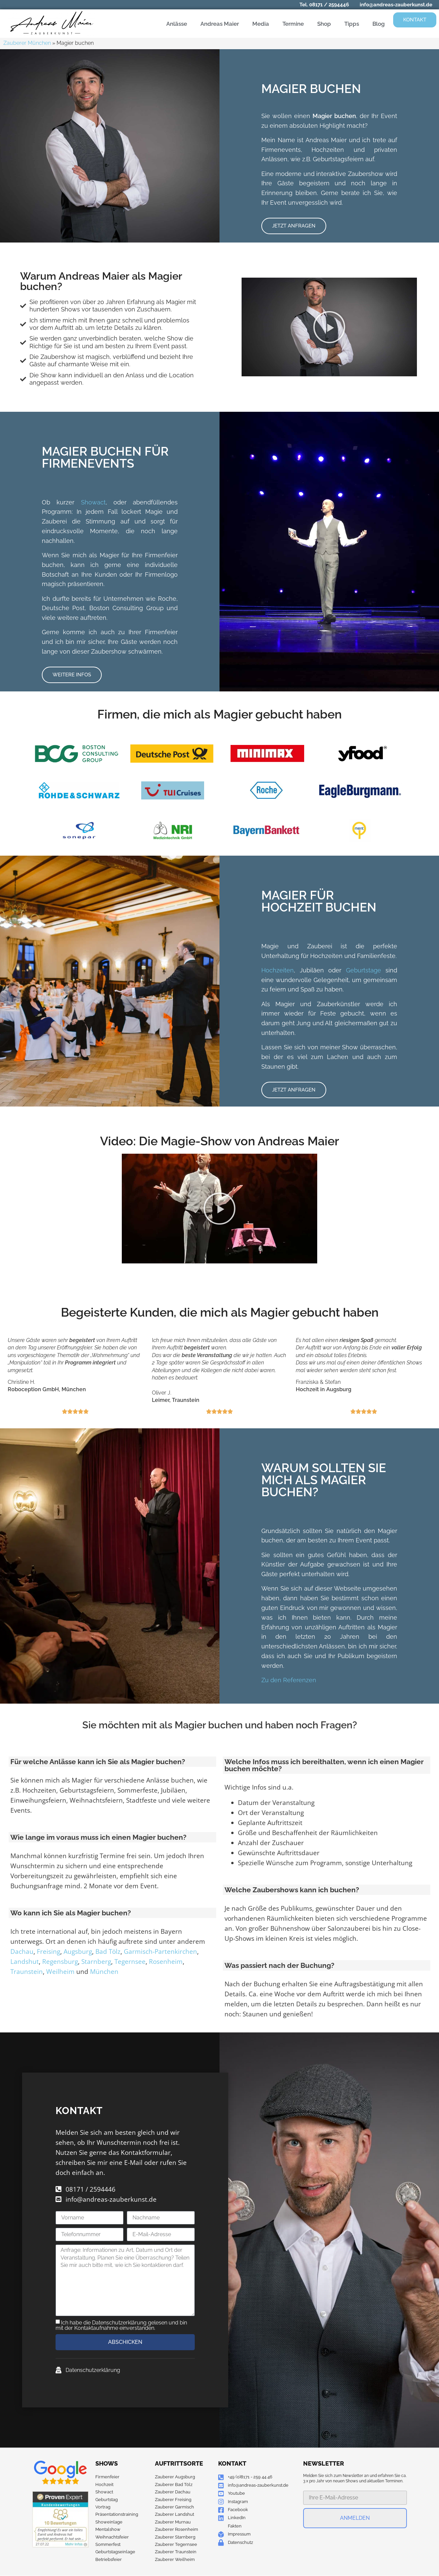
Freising (48, 1951)
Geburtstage (363, 970)
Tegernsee (130, 1961)
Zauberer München (27, 43)
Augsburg (78, 1951)
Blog (378, 23)
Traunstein (26, 1971)
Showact (93, 502)
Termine (293, 23)
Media (260, 23)
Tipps (351, 23)
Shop (324, 23)
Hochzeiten (277, 970)
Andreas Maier (219, 23)
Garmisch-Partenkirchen (160, 1951)
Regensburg (60, 1961)
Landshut (24, 1961)
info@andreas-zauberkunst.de (396, 5)
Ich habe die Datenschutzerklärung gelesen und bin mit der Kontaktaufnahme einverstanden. (121, 2325)
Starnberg (96, 1961)
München (104, 1971)
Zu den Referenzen (288, 1680)
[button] (329, 327)
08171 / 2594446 (329, 5)
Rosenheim (166, 1961)
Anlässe (176, 23)
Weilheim (60, 1971)
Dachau (21, 1951)
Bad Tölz (107, 1951)
